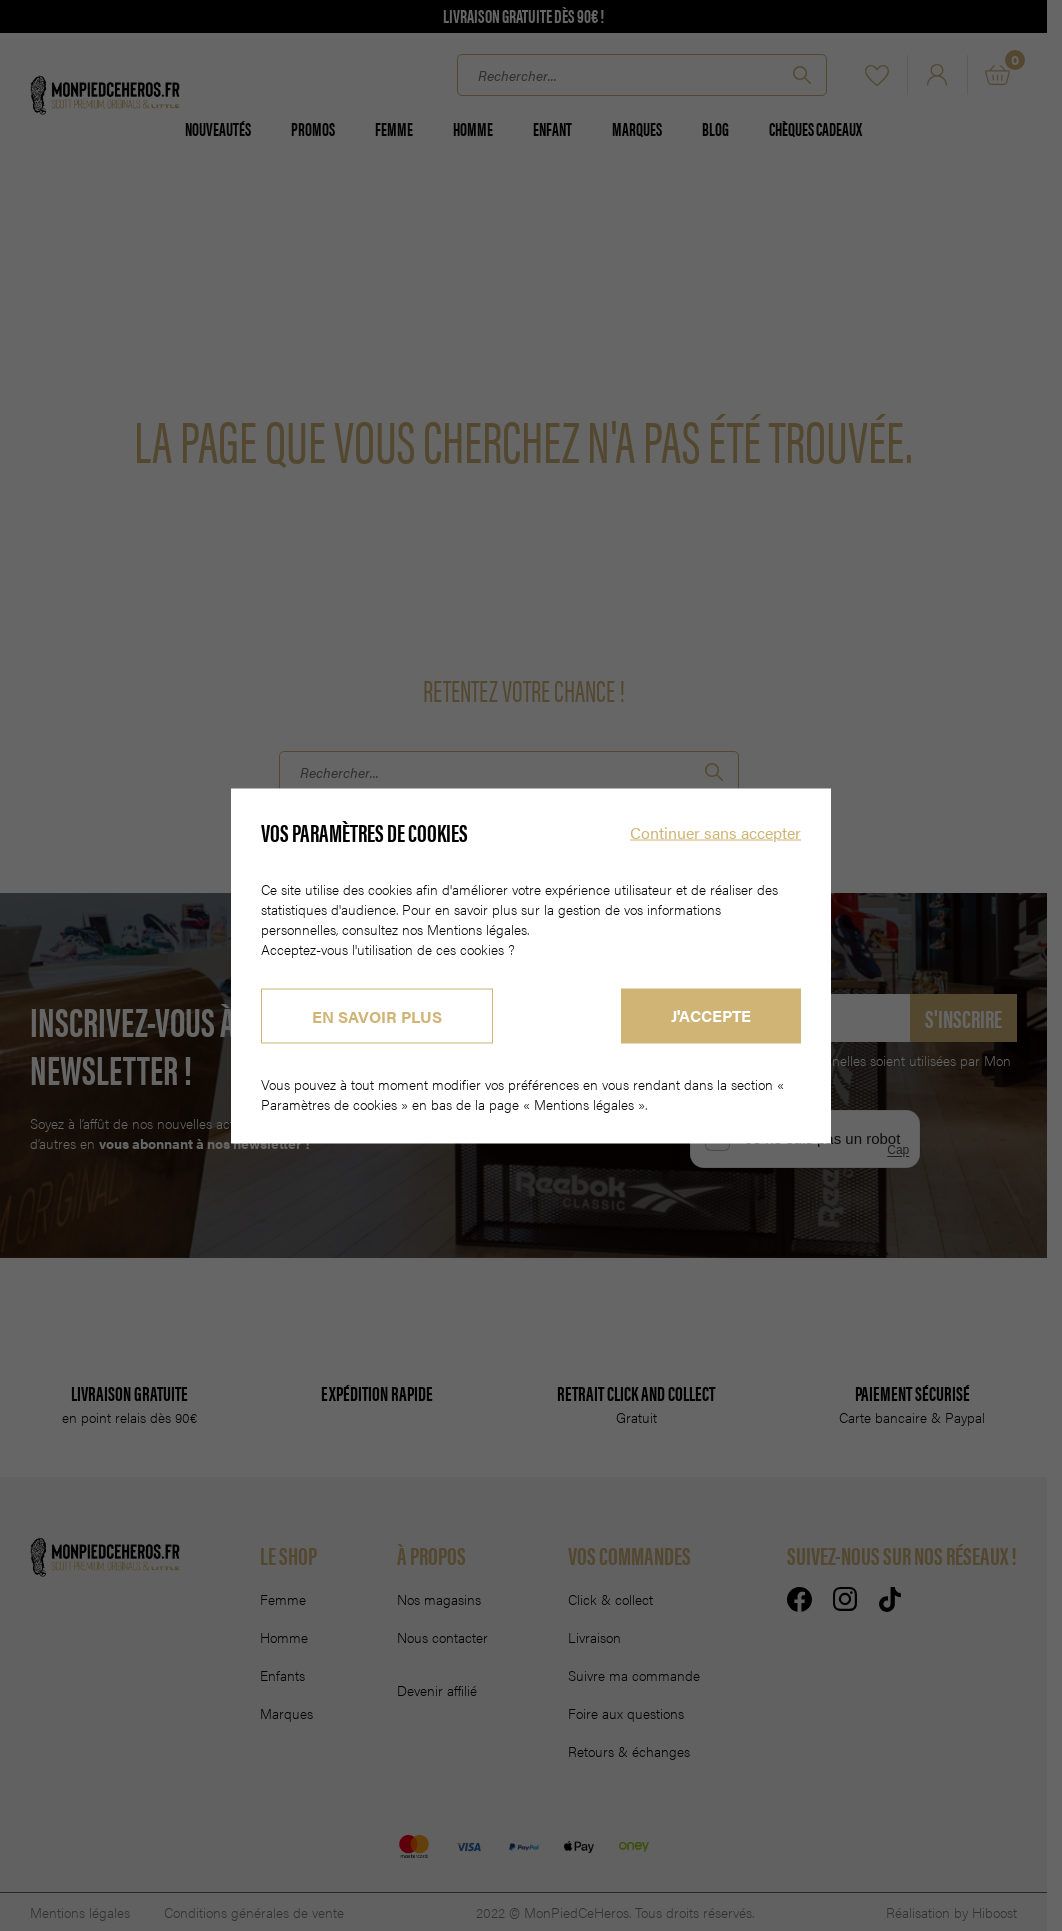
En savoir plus (377, 1015)
